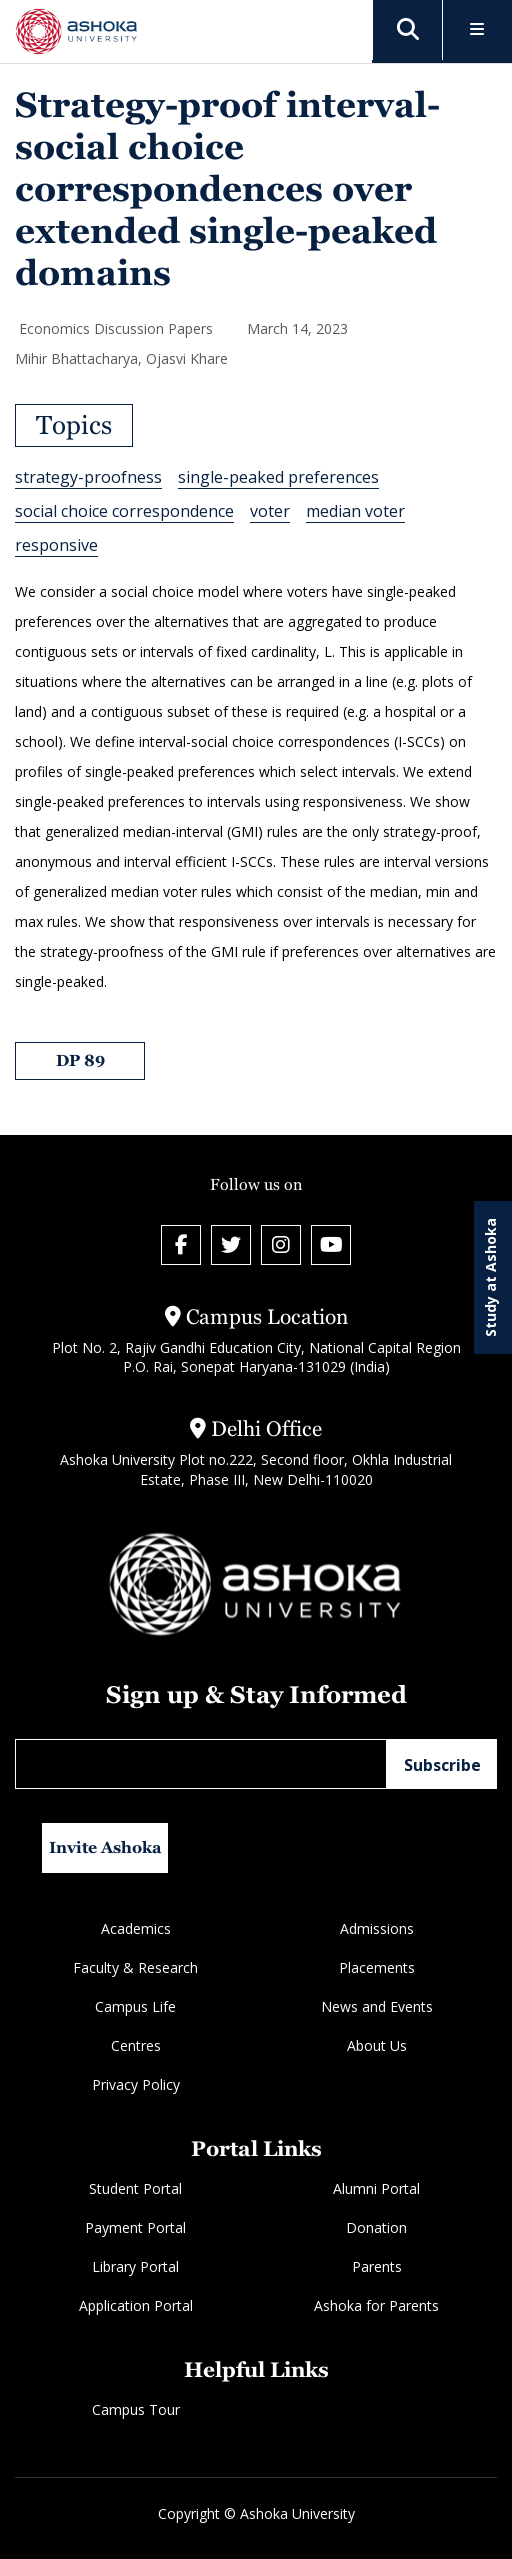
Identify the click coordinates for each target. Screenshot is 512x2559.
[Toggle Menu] (477, 30)
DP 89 (80, 1060)
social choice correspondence (124, 511)
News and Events (377, 2006)
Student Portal (135, 2188)
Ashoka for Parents (376, 2305)
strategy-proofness (88, 477)
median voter (355, 511)
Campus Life (135, 2006)
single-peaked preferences (278, 477)
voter (270, 511)
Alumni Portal (376, 2188)
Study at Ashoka (490, 1277)
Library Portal (135, 2266)
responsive (56, 545)
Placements (377, 1967)
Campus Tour (136, 2409)
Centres (136, 2045)
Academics (136, 1928)
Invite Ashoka (105, 1847)
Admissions (377, 1928)
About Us (377, 2045)
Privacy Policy (136, 2084)
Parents (377, 2266)
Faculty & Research (135, 1967)
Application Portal (136, 2305)
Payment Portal (135, 2227)
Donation (376, 2227)
